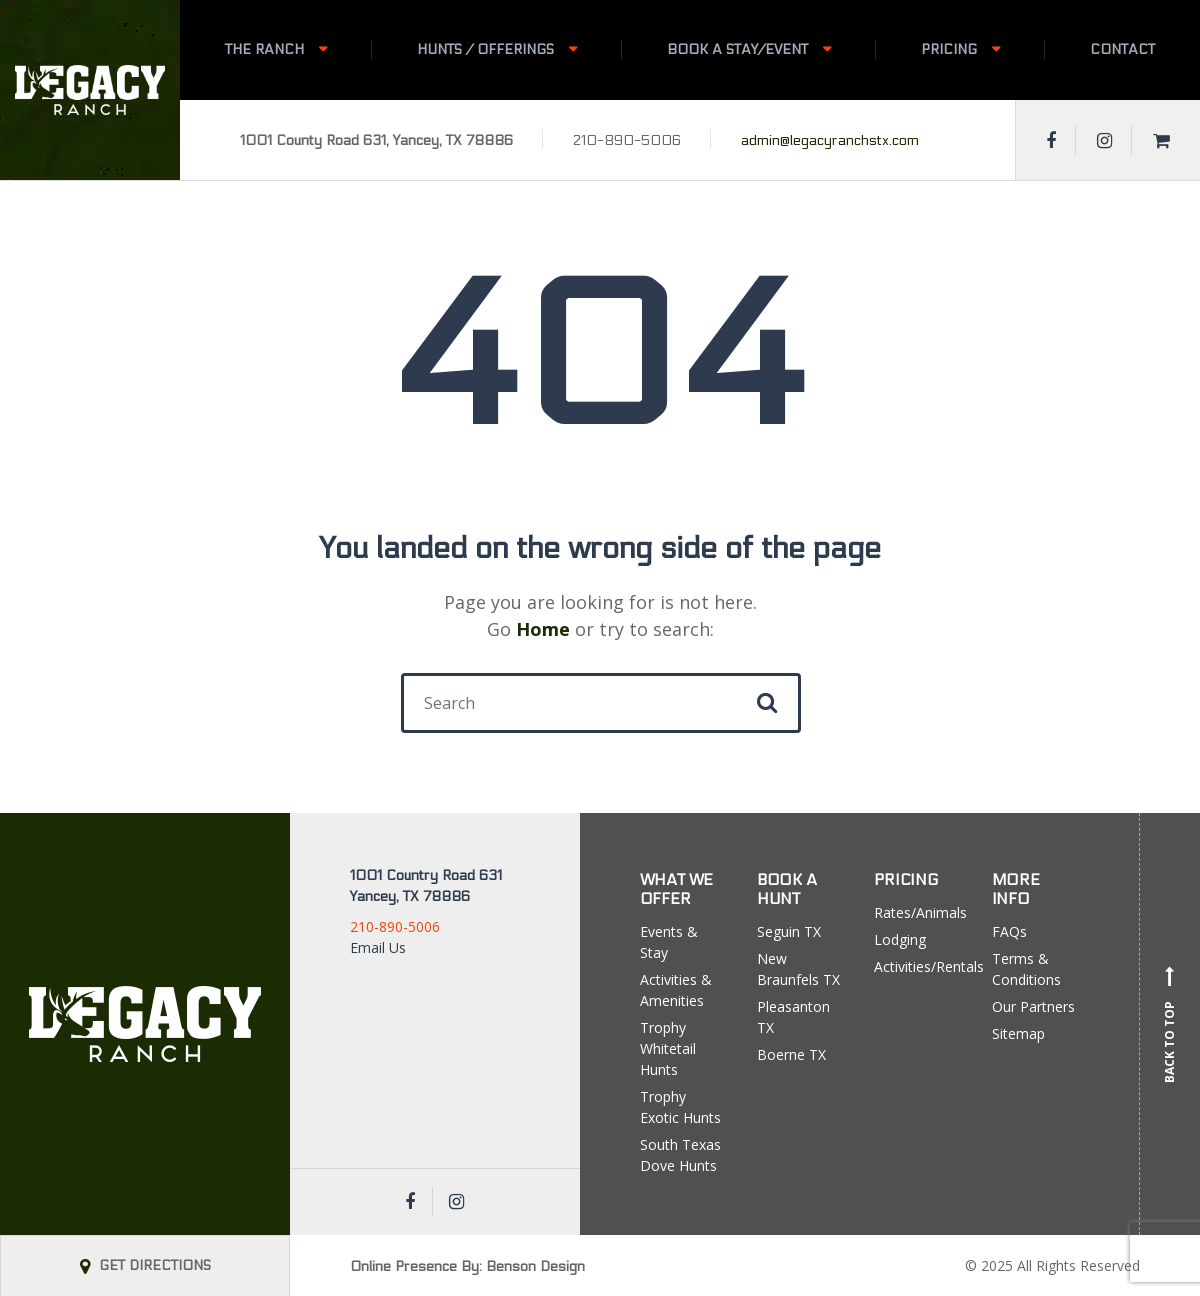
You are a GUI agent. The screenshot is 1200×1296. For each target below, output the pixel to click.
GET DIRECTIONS (145, 1265)
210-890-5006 (395, 926)
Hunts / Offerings (485, 49)
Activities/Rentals (917, 966)
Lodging (900, 939)
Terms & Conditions (1026, 969)
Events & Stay (669, 942)
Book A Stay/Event (737, 49)
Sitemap (1018, 1033)
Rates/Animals (917, 912)
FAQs (1009, 931)
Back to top (1170, 1024)
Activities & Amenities (676, 990)
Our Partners (1033, 1006)
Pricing (949, 49)
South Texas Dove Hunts (680, 1155)
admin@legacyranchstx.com (830, 140)
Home (543, 629)
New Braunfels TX (798, 969)
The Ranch (264, 49)
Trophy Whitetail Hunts (668, 1048)
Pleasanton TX (793, 1017)
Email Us (378, 947)
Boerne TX (791, 1054)
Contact (1122, 49)
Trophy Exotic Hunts (680, 1107)
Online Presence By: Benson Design (467, 1266)
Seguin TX (789, 931)
